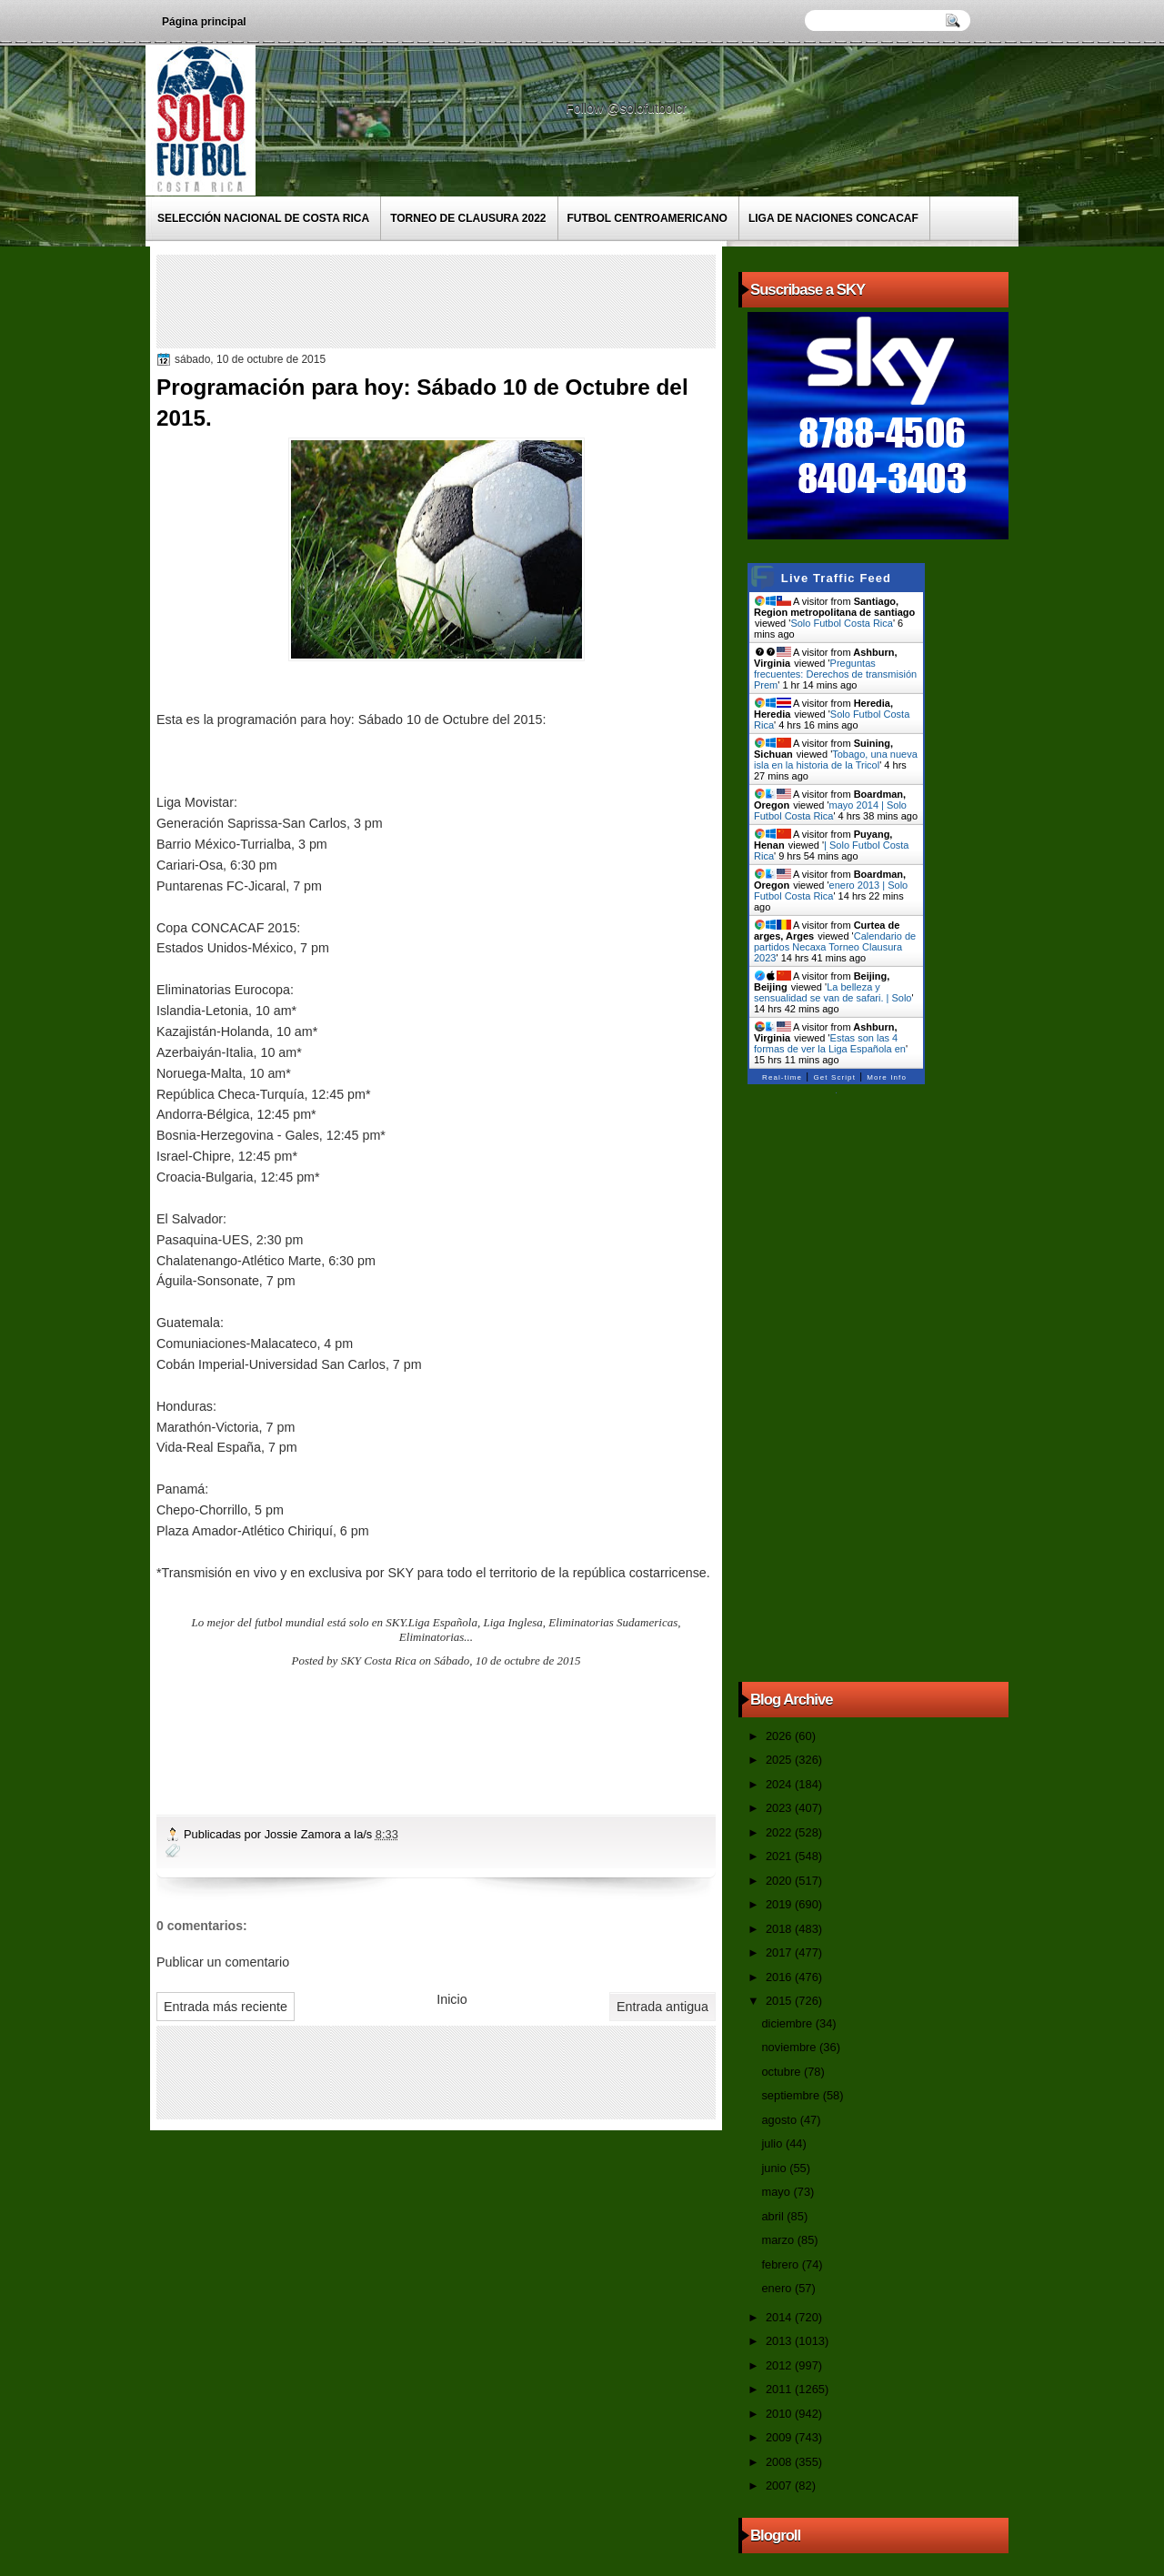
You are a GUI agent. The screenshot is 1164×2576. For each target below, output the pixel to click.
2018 (780, 1929)
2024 (780, 1784)
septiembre (791, 2095)
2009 (780, 2437)
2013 (780, 2341)
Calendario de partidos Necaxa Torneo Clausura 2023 (835, 947)
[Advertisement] (492, 300)
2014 (780, 2317)
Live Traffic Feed (836, 578)
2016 (780, 1977)
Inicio (451, 1999)
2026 (780, 1736)
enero (777, 2288)
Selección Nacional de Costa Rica (263, 218)
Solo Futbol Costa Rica (841, 623)
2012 (780, 2365)
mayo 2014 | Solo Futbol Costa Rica (830, 810)
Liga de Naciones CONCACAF (833, 218)
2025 (780, 1759)
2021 (780, 1856)
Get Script (834, 1077)
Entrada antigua (662, 2006)
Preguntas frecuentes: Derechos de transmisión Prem (835, 674)
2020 (780, 1880)
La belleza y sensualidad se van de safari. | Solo (832, 992)
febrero (781, 2264)
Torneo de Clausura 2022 (468, 218)
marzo (779, 2240)
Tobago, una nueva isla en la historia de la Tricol (836, 759)
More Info (887, 1077)
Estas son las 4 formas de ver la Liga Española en (830, 1043)
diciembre (788, 2023)
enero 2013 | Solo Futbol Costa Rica (831, 890)
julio (773, 2143)
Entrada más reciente (225, 2006)
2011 (780, 2389)
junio (775, 2168)
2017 (780, 1952)
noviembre (790, 2047)
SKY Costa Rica (378, 1660)
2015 (780, 2000)
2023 (780, 1808)
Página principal (204, 21)
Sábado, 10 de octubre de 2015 (507, 1660)
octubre (782, 2071)
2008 (780, 2462)
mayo (777, 2192)
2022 (780, 1832)
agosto (780, 2120)
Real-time (782, 1077)
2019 (780, 1904)
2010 (780, 2413)
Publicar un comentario (222, 1962)
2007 (780, 2485)
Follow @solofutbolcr (628, 108)
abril (774, 2216)
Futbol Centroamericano (647, 218)
